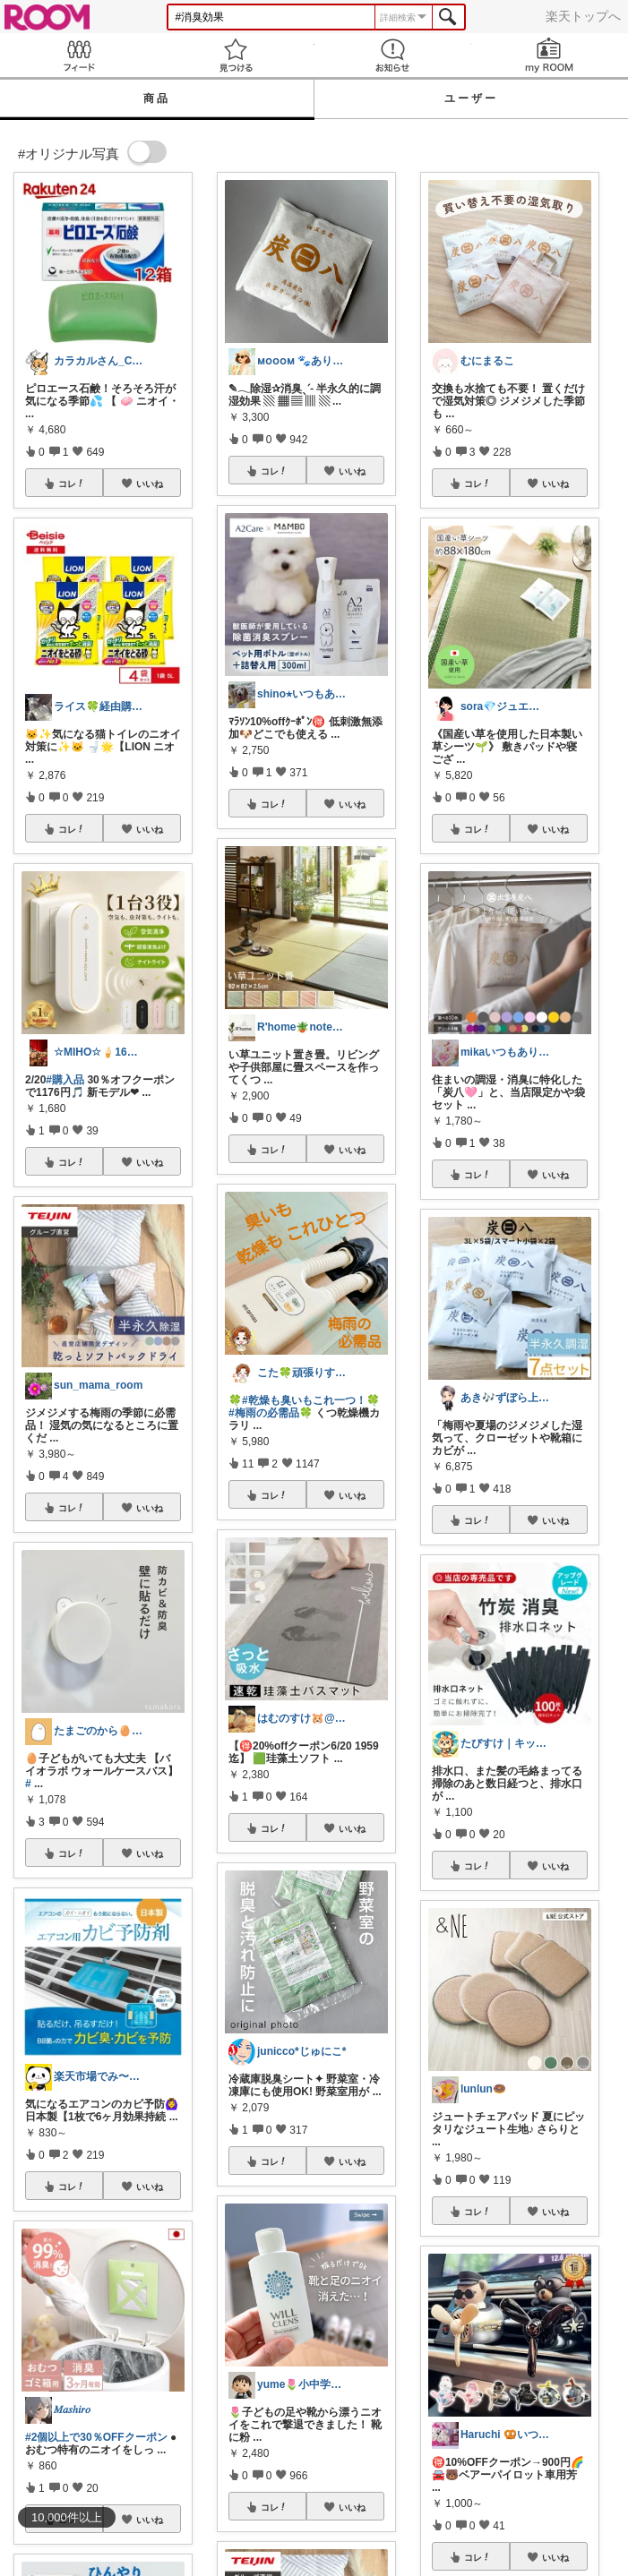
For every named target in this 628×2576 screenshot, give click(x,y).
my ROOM (549, 55)
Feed (78, 55)
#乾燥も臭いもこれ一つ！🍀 (311, 1400)
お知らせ (392, 55)
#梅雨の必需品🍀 (270, 1413)
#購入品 (65, 1080)
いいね (149, 483)
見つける (235, 55)
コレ (71, 483)
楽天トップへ (583, 16)
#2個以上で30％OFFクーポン (96, 2437)
